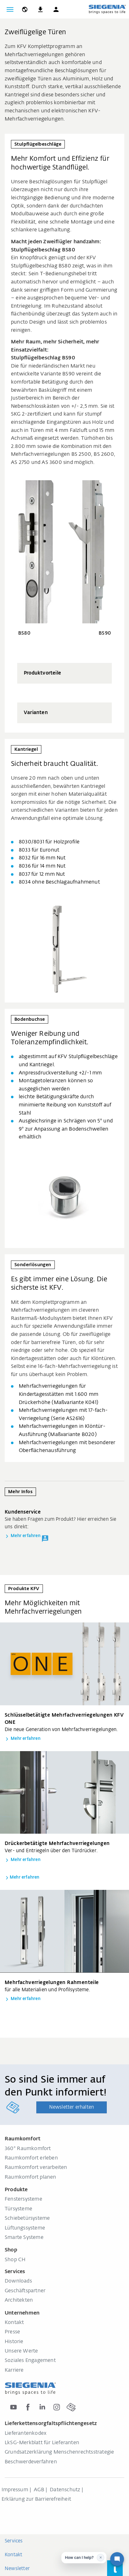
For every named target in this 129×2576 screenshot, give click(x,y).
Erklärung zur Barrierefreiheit (36, 2499)
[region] (64, 693)
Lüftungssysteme (25, 2228)
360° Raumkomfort (28, 2148)
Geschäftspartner (25, 2291)
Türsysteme (18, 2209)
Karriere (14, 2370)
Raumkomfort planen (30, 2177)
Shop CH (15, 2259)
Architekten (19, 2300)
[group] (64, 673)
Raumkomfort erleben (31, 2158)
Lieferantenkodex (25, 2433)
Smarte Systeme (24, 2237)
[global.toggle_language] (25, 9)
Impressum (15, 2490)
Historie (14, 2341)
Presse (12, 2332)
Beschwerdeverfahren (31, 2462)
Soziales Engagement (30, 2360)
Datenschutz (65, 2490)
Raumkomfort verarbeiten (36, 2167)
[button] (56, 9)
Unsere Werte (21, 2351)
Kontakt (14, 2322)
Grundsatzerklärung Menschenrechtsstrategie (59, 2452)
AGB (39, 2490)
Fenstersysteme (23, 2199)
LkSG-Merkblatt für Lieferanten (42, 2442)
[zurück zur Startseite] (107, 9)
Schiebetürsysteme (27, 2218)
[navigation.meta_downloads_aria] (40, 9)
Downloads (18, 2281)
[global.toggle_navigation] (10, 9)
